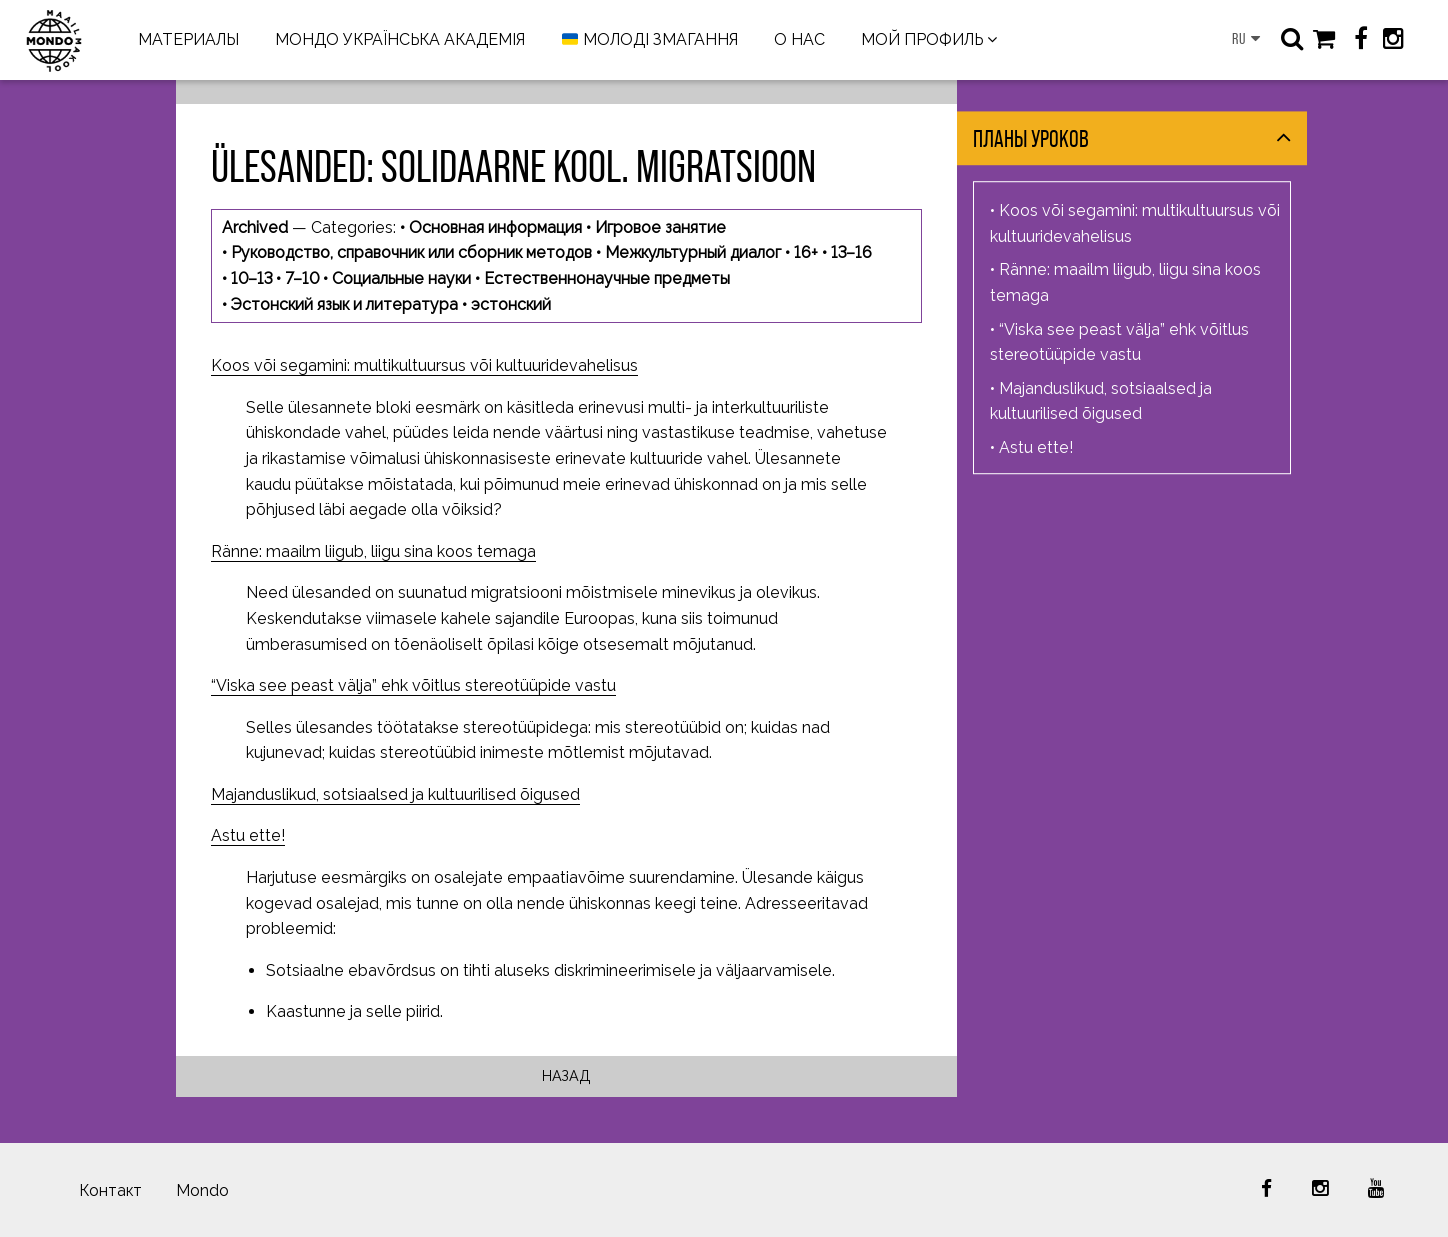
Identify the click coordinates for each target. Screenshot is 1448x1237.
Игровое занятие (660, 227)
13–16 (851, 252)
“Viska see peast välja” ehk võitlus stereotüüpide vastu (413, 685)
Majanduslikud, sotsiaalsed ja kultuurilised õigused (395, 794)
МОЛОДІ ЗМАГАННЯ (650, 40)
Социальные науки (401, 278)
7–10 (302, 278)
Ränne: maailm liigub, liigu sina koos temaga (373, 551)
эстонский (511, 304)
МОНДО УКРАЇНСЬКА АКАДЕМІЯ (400, 39)
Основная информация (495, 227)
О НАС (799, 39)
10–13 (251, 278)
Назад (566, 1075)
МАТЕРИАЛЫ (188, 39)
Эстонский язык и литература (344, 304)
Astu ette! (248, 835)
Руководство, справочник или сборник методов (411, 252)
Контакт (110, 1190)
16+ (806, 252)
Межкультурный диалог (693, 252)
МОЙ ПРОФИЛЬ (922, 39)
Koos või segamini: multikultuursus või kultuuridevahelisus (424, 365)
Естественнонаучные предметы (607, 278)
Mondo (202, 1190)
